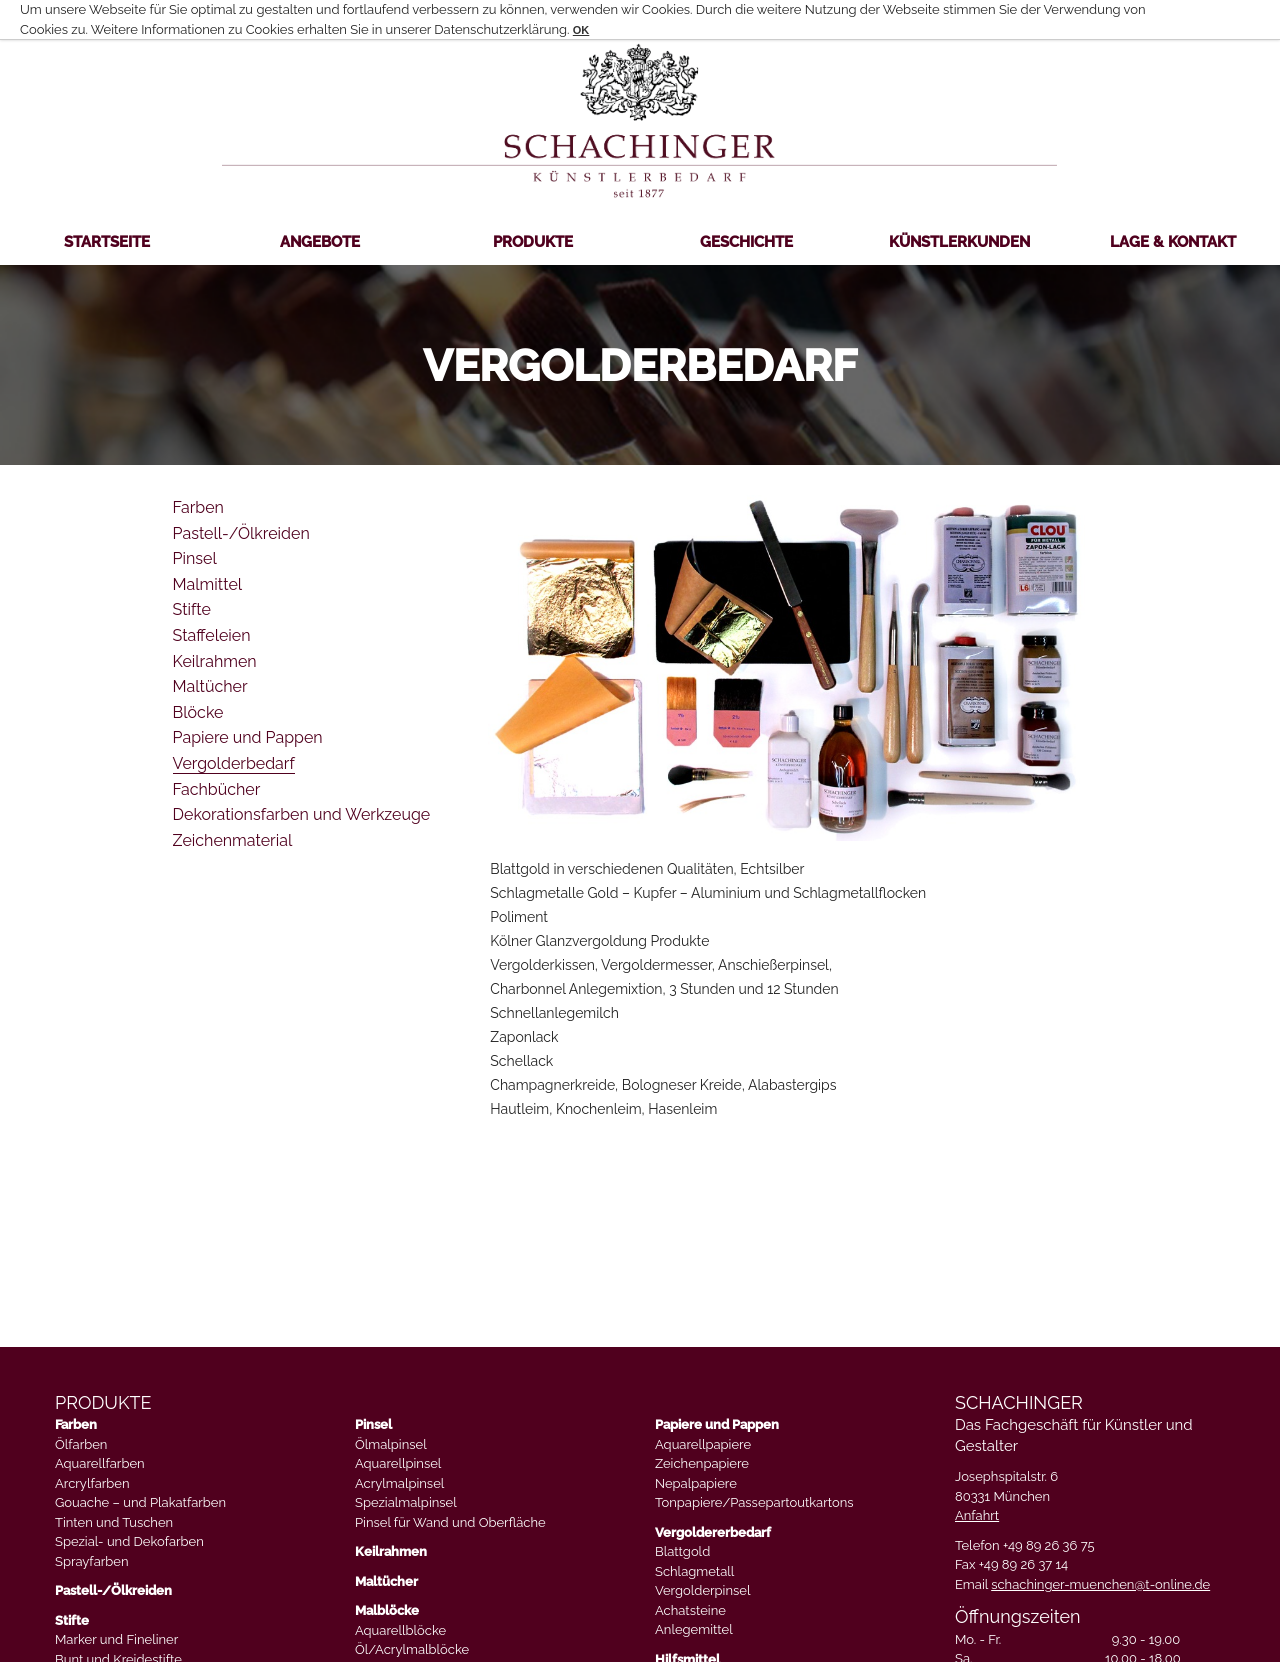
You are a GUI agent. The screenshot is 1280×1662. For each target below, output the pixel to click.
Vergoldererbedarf (713, 1532)
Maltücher (386, 1581)
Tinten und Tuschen (114, 1522)
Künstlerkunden (959, 242)
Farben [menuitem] (198, 507)
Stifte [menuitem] (192, 609)
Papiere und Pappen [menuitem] (248, 737)
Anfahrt (977, 1515)
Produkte (533, 242)
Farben (76, 1424)
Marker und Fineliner (116, 1639)
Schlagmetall (694, 1571)
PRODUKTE (103, 1402)
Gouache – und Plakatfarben (140, 1502)
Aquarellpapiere (703, 1444)
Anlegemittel (694, 1629)
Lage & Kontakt (1173, 242)
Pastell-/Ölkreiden (113, 1590)
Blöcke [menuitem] (198, 712)
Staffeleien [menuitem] (212, 635)
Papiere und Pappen (717, 1424)
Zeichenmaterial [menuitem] (233, 840)
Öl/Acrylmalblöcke (412, 1649)
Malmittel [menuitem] (208, 584)
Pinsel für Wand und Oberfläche (450, 1522)
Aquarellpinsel (398, 1463)
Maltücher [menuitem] (210, 686)
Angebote (320, 242)
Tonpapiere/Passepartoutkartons (754, 1502)
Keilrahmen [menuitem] (215, 661)
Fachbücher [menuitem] (217, 789)
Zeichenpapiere (702, 1463)
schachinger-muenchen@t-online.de (1100, 1584)
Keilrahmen (391, 1551)
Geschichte (746, 242)
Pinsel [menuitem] (195, 558)
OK (581, 30)
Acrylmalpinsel (399, 1483)
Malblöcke (387, 1610)
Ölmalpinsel (391, 1444)
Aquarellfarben (100, 1463)
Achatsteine (690, 1610)
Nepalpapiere (696, 1483)
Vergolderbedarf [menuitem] (234, 763)
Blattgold (682, 1551)
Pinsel (373, 1424)
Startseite (107, 242)
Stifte (72, 1620)
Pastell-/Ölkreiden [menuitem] (241, 533)
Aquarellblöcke (400, 1630)
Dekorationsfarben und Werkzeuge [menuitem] (302, 814)
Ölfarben (81, 1444)
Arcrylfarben (92, 1483)
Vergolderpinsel (702, 1590)
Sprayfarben (92, 1561)
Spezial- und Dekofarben (129, 1541)
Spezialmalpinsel (406, 1502)
